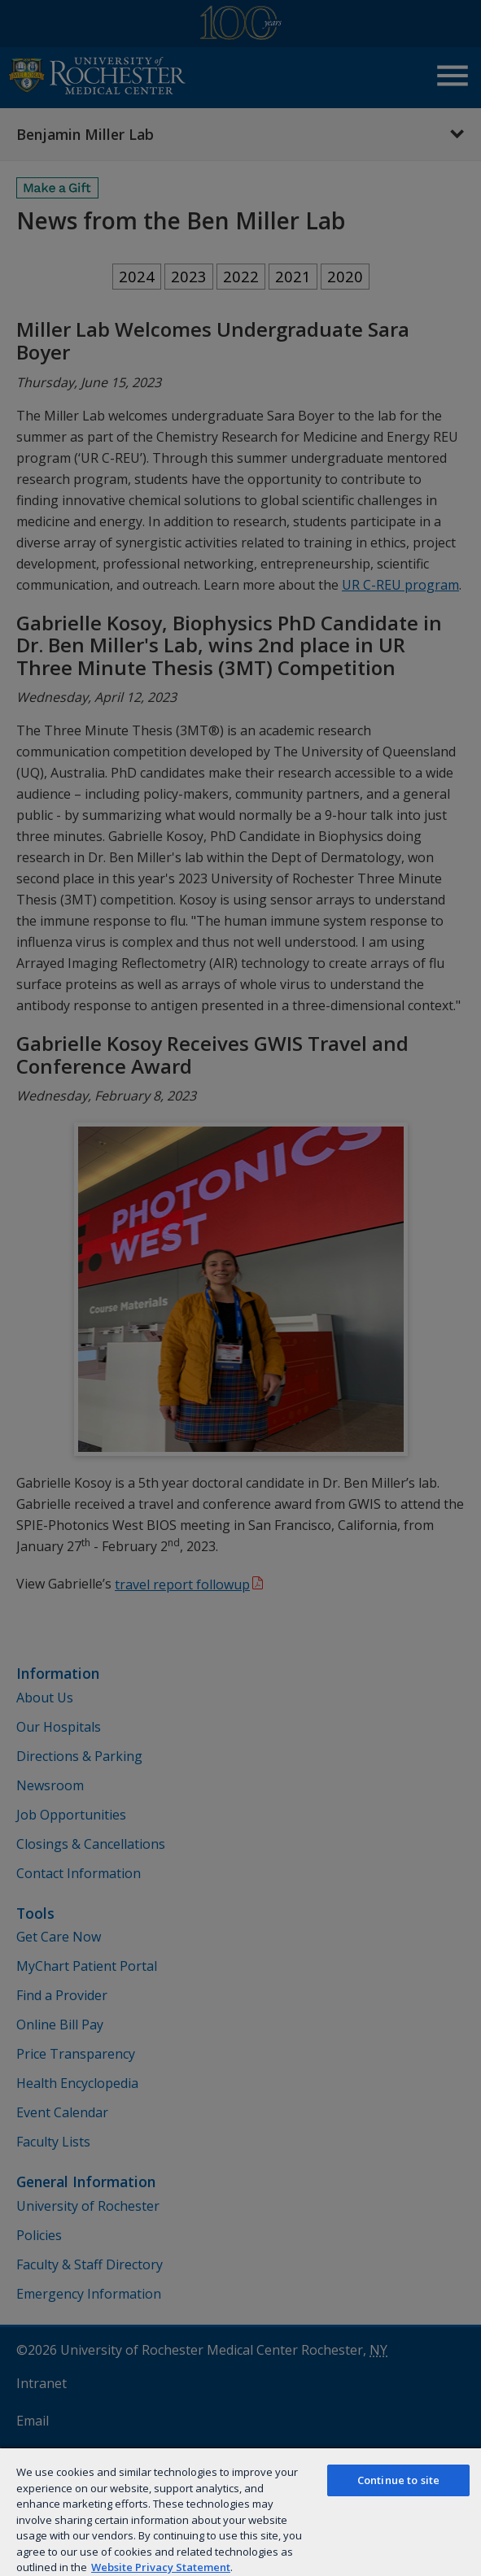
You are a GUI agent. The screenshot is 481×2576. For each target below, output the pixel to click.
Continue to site (398, 2480)
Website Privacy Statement (160, 2567)
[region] (240, 2511)
